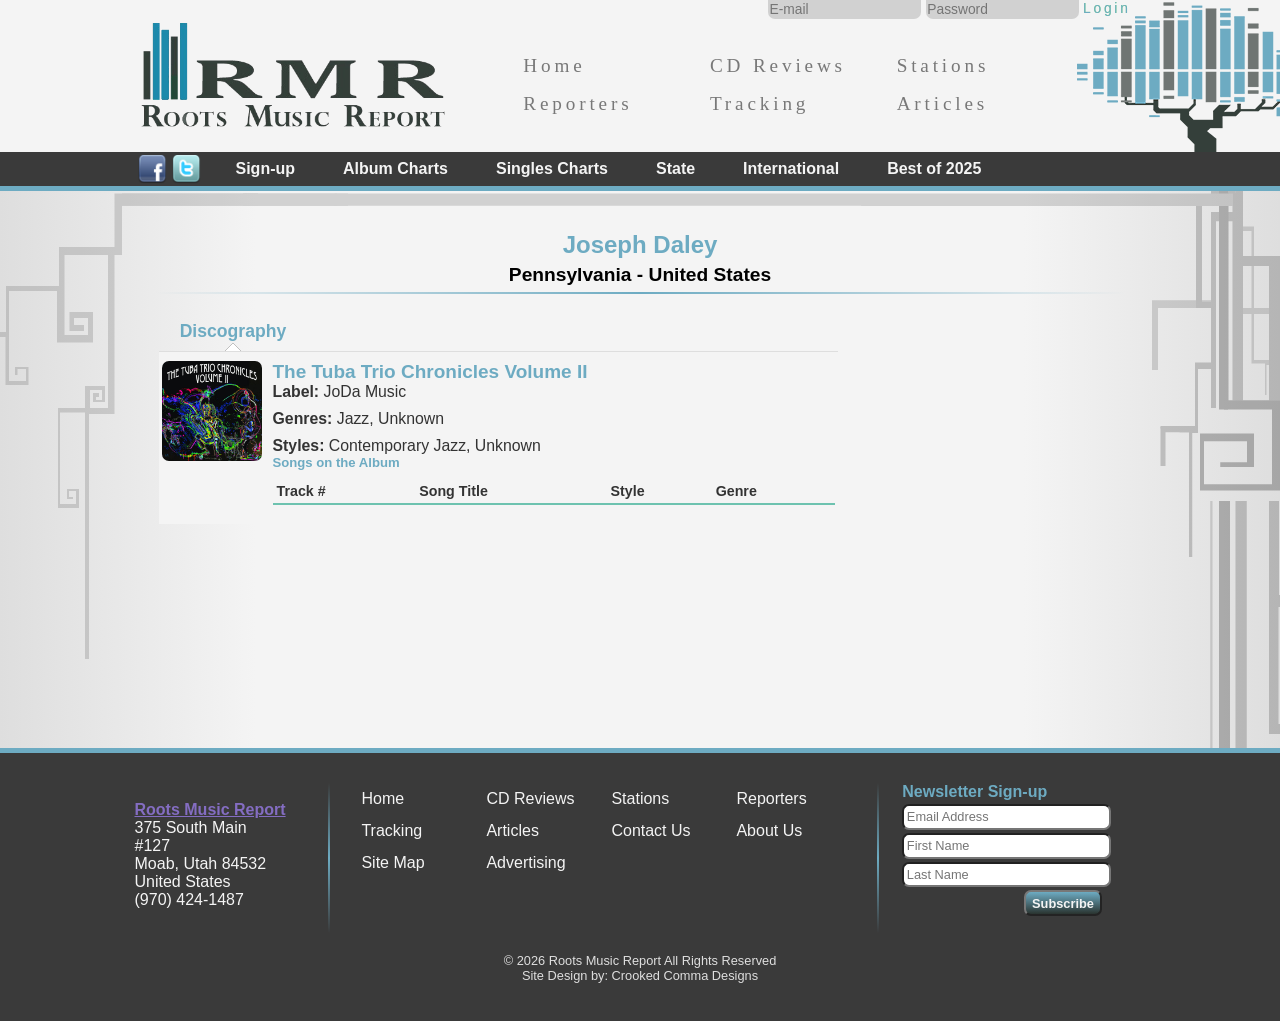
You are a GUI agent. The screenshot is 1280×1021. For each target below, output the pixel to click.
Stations (943, 65)
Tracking (759, 103)
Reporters (577, 103)
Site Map (392, 862)
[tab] (233, 331)
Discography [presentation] (233, 331)
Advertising (525, 862)
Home (554, 65)
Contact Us (650, 830)
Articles (942, 103)
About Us (769, 830)
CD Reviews (778, 65)
